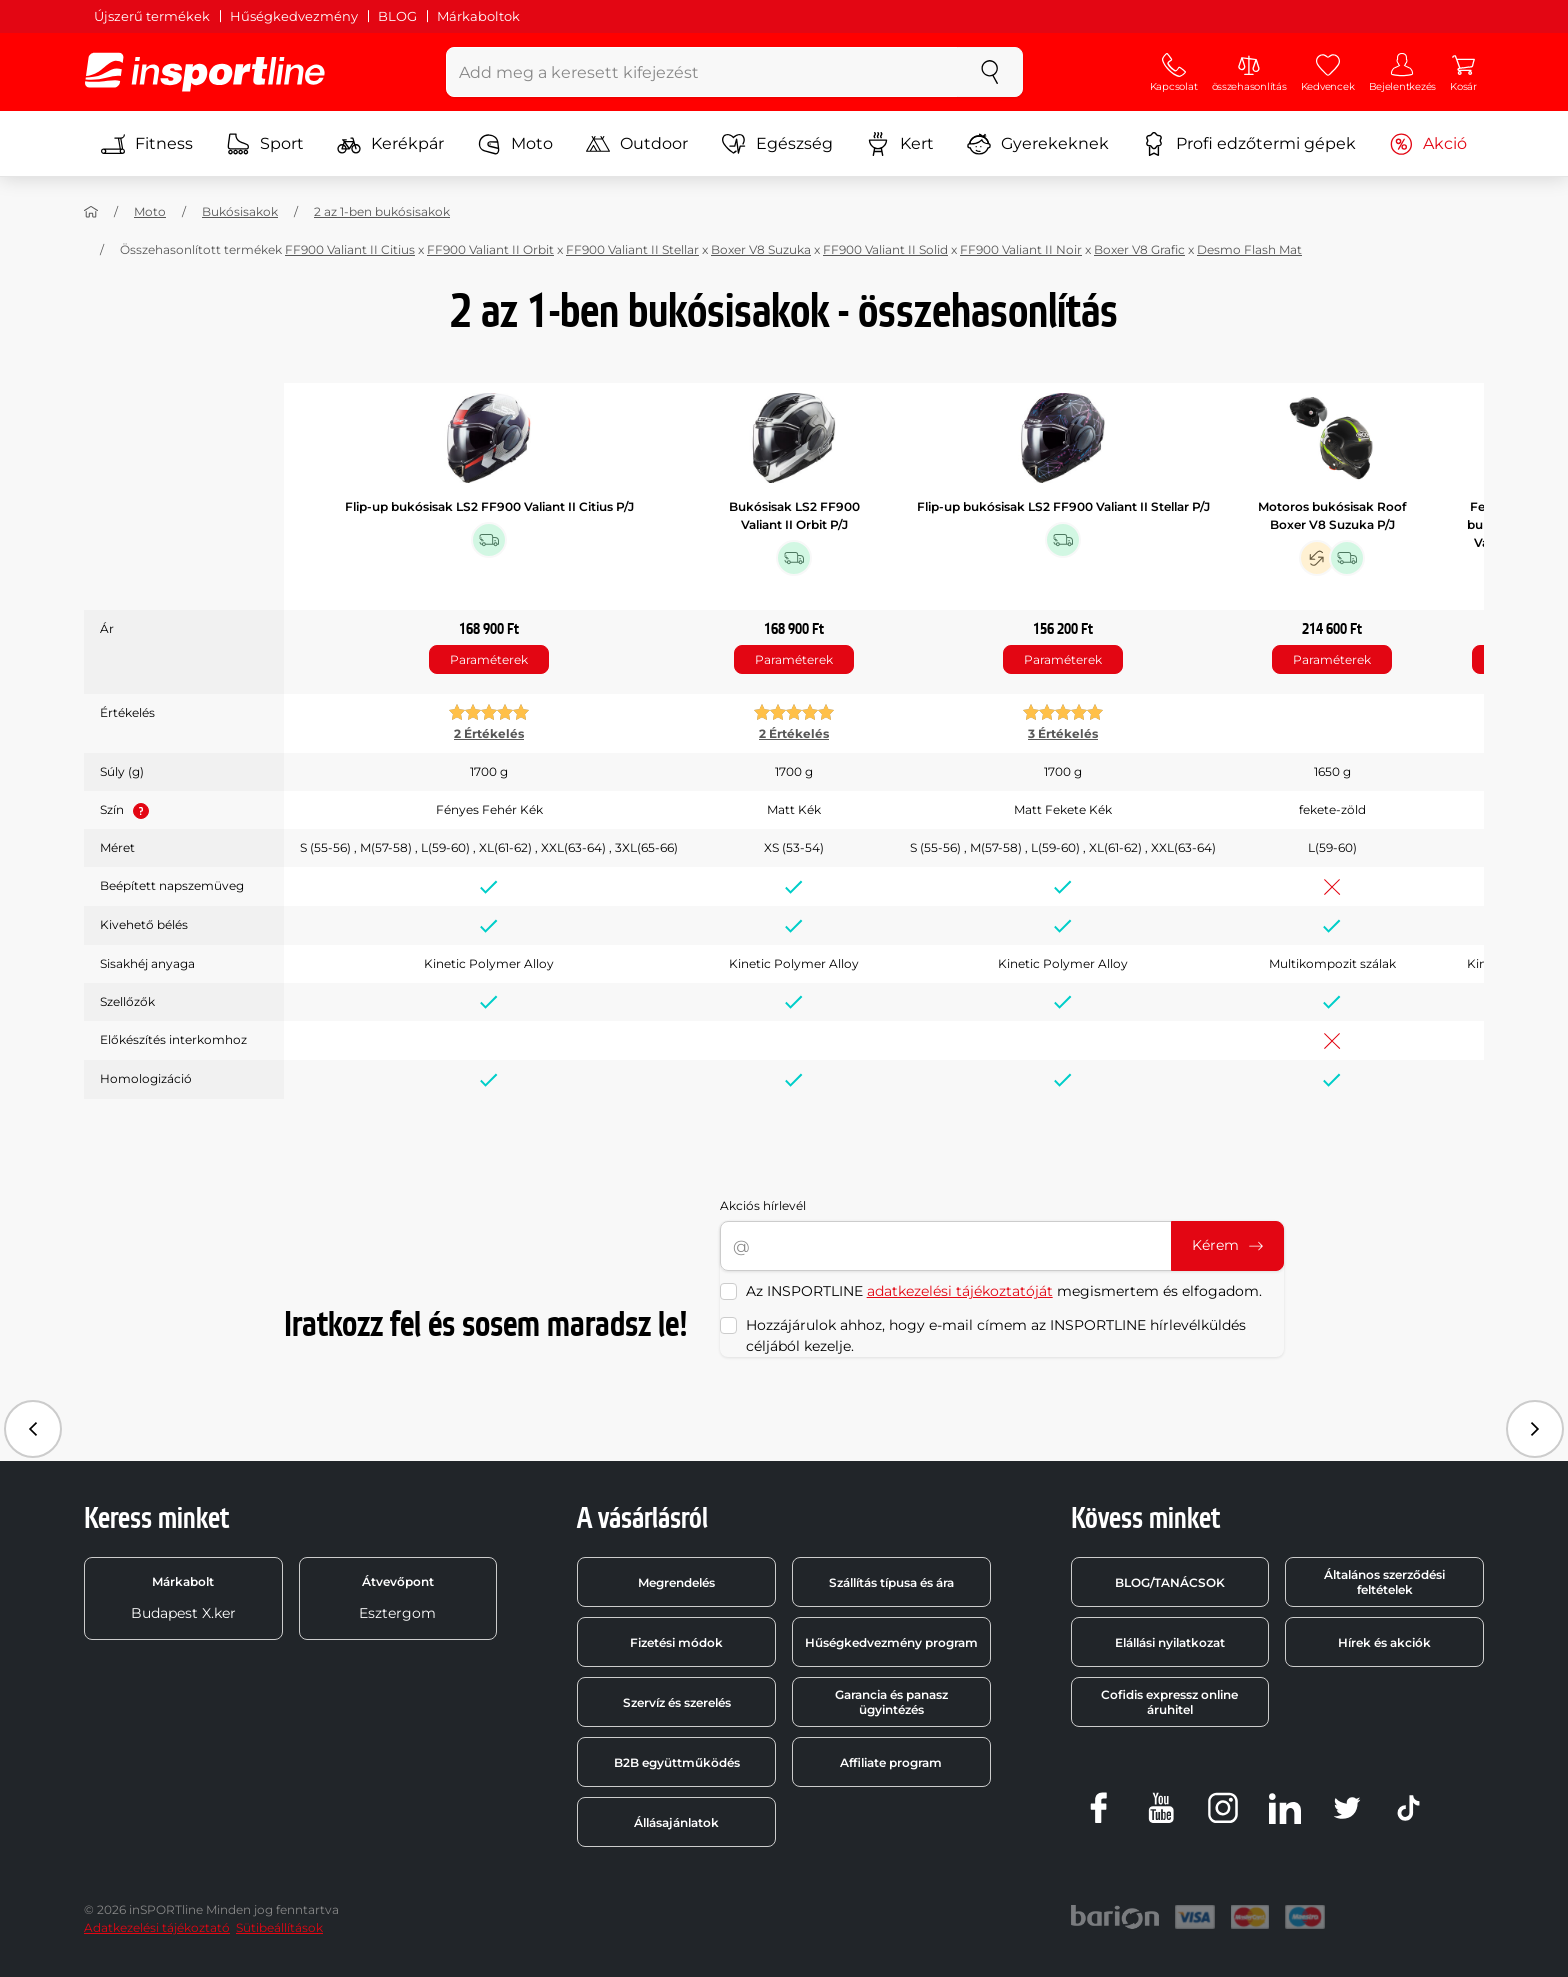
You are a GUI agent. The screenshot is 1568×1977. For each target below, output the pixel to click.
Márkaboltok (478, 16)
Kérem (1227, 1245)
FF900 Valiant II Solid (885, 249)
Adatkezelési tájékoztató (157, 1927)
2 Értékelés (489, 733)
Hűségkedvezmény (294, 16)
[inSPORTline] (205, 72)
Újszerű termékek (152, 16)
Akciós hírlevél (763, 1205)
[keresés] (990, 72)
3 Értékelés (1063, 733)
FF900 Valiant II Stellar (632, 249)
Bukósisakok (240, 211)
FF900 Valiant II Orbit (490, 249)
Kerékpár (390, 144)
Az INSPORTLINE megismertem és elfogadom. (1004, 1291)
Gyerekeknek (1038, 144)
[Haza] (91, 212)
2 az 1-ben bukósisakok (382, 211)
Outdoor (637, 144)
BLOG (397, 16)
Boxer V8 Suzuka (761, 249)
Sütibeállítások (279, 1927)
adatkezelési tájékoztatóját (960, 1291)
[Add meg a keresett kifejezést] (702, 72)
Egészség (777, 144)
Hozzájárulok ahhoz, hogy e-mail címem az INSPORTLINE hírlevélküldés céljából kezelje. (996, 1335)
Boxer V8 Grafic (1139, 249)
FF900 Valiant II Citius (350, 249)
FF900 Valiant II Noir (1021, 249)
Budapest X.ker (183, 1598)
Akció (1428, 144)
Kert (900, 144)
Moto (515, 144)
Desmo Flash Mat (1249, 249)
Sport (265, 144)
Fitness (147, 144)
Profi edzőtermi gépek (1249, 144)
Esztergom (397, 1598)
